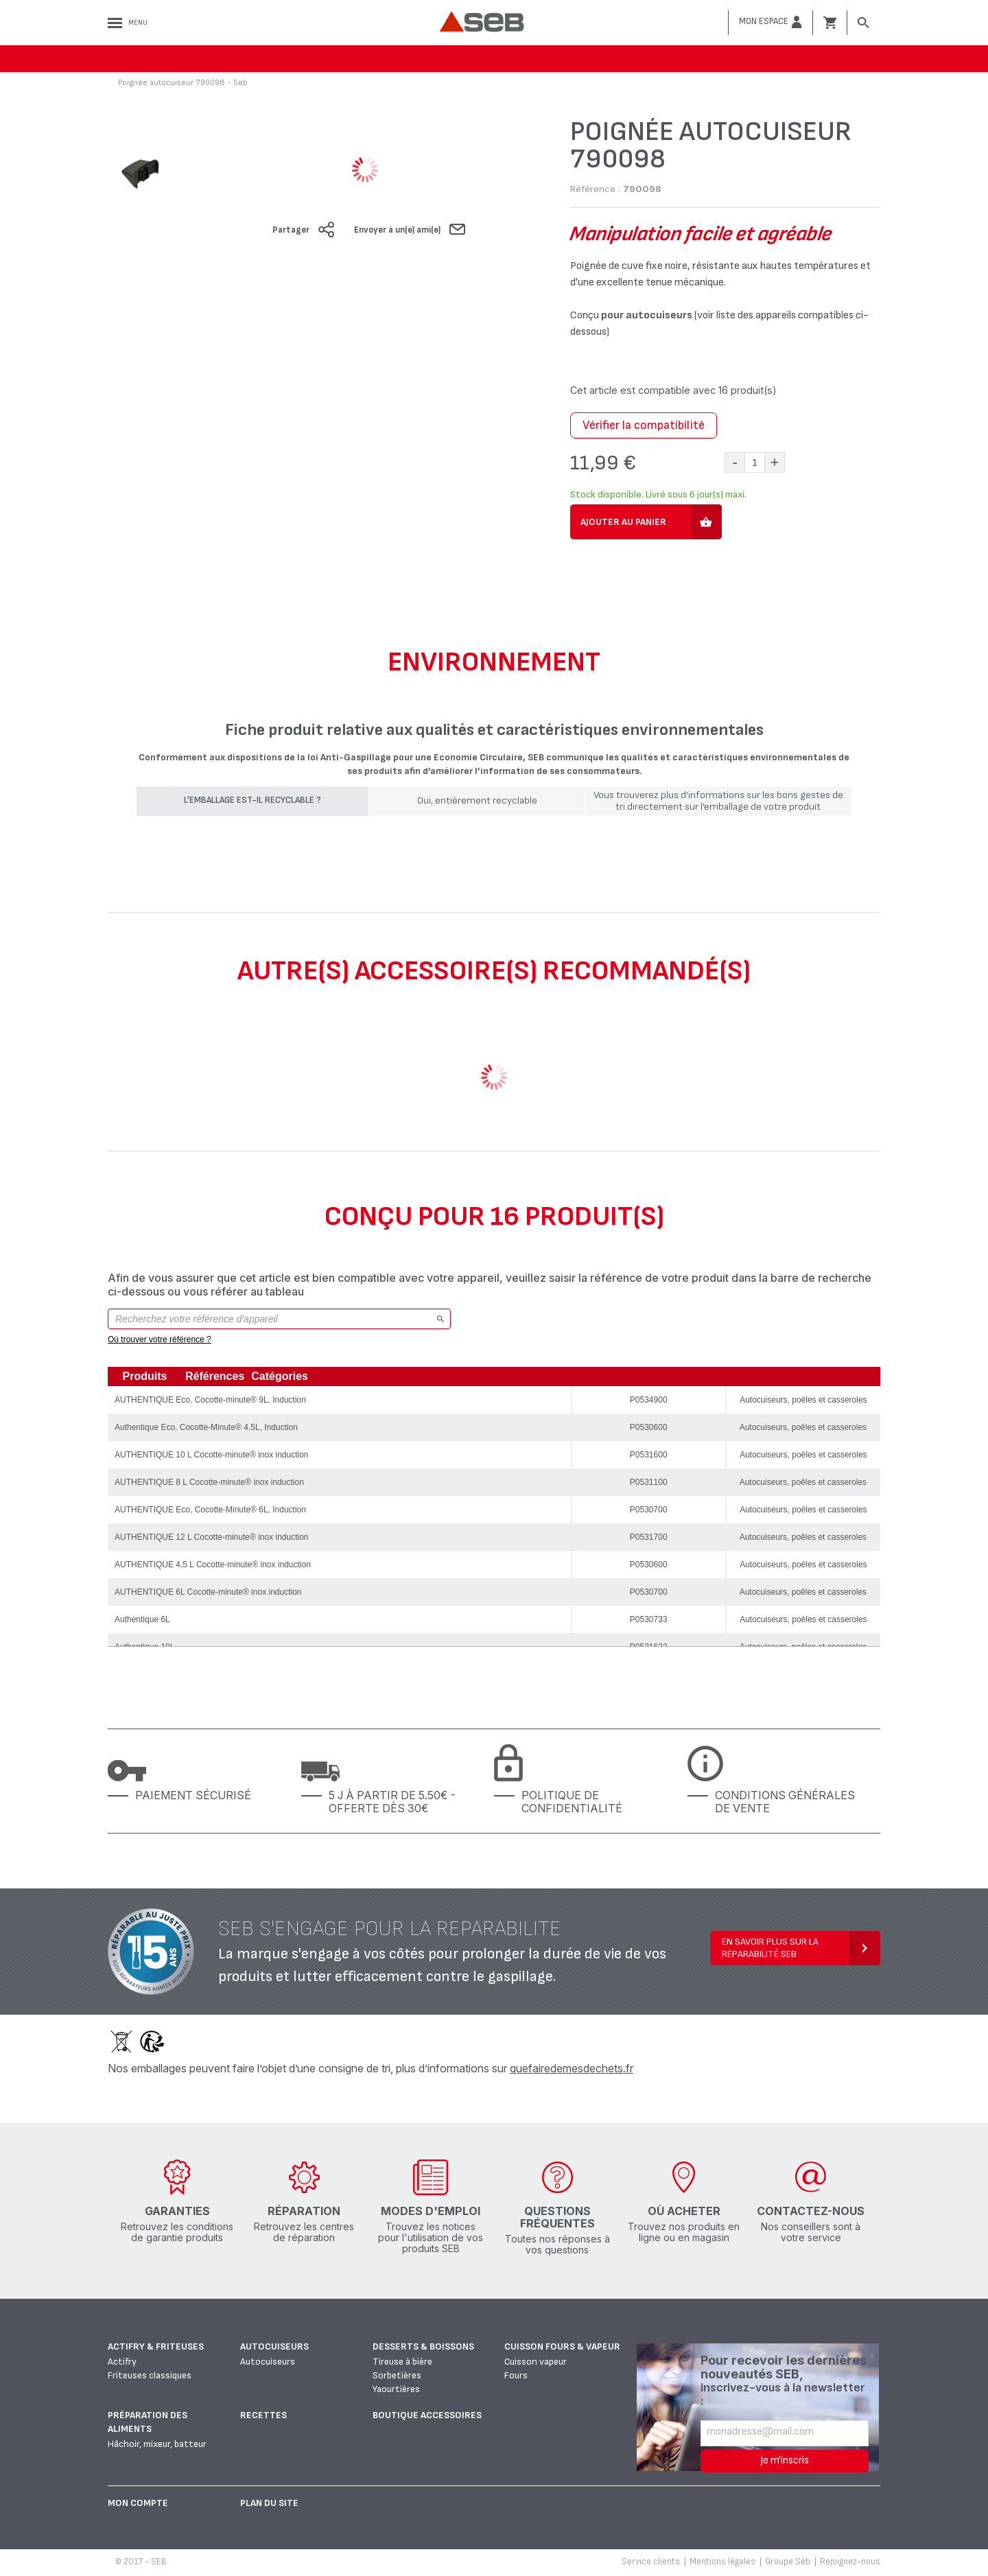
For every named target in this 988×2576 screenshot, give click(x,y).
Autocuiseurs (274, 2346)
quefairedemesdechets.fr (571, 2068)
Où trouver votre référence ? (159, 1339)
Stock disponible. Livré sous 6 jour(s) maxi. (658, 494)
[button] (770, 22)
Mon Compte (138, 2503)
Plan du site (269, 2503)
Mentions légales (722, 2561)
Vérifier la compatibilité (644, 425)
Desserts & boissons (423, 2346)
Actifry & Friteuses (156, 2346)
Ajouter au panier (623, 522)
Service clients (651, 2561)
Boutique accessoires (427, 2415)
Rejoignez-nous (850, 2561)
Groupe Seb (787, 2561)
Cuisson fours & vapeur (562, 2346)
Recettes (263, 2415)
